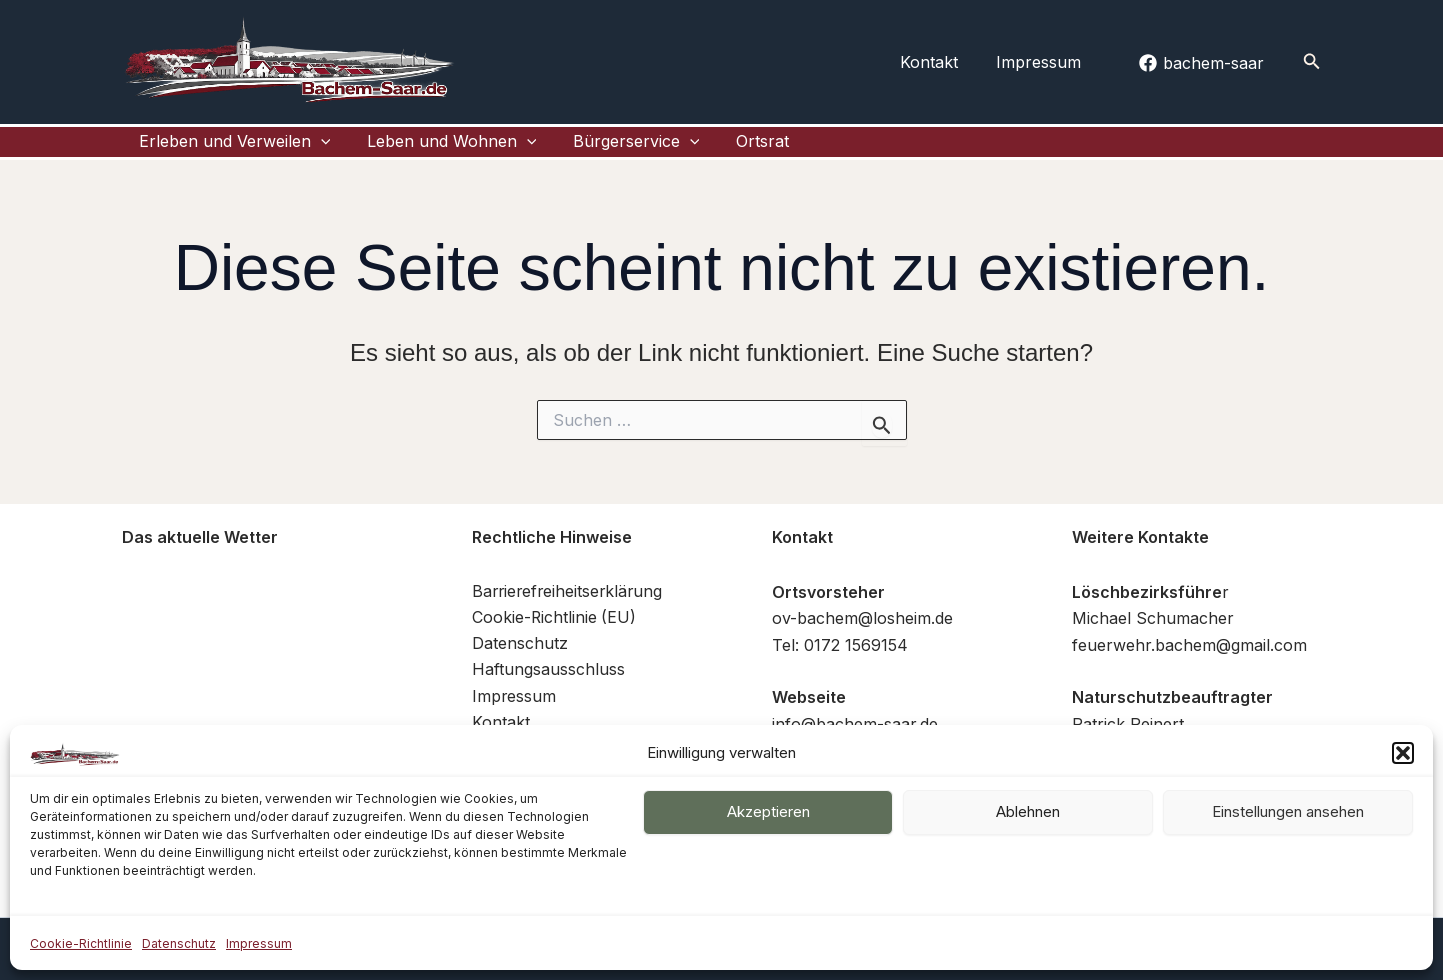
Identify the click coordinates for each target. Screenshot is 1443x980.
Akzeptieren (768, 811)
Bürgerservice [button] (587, 150)
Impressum (259, 943)
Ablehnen (1028, 811)
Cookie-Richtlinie (81, 943)
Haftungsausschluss (548, 686)
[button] (1403, 753)
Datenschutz (179, 943)
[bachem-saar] (1202, 63)
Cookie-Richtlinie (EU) (555, 634)
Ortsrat (695, 149)
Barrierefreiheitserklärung (570, 607)
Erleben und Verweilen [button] (221, 150)
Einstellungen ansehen (1288, 811)
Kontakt (939, 62)
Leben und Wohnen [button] (420, 150)
